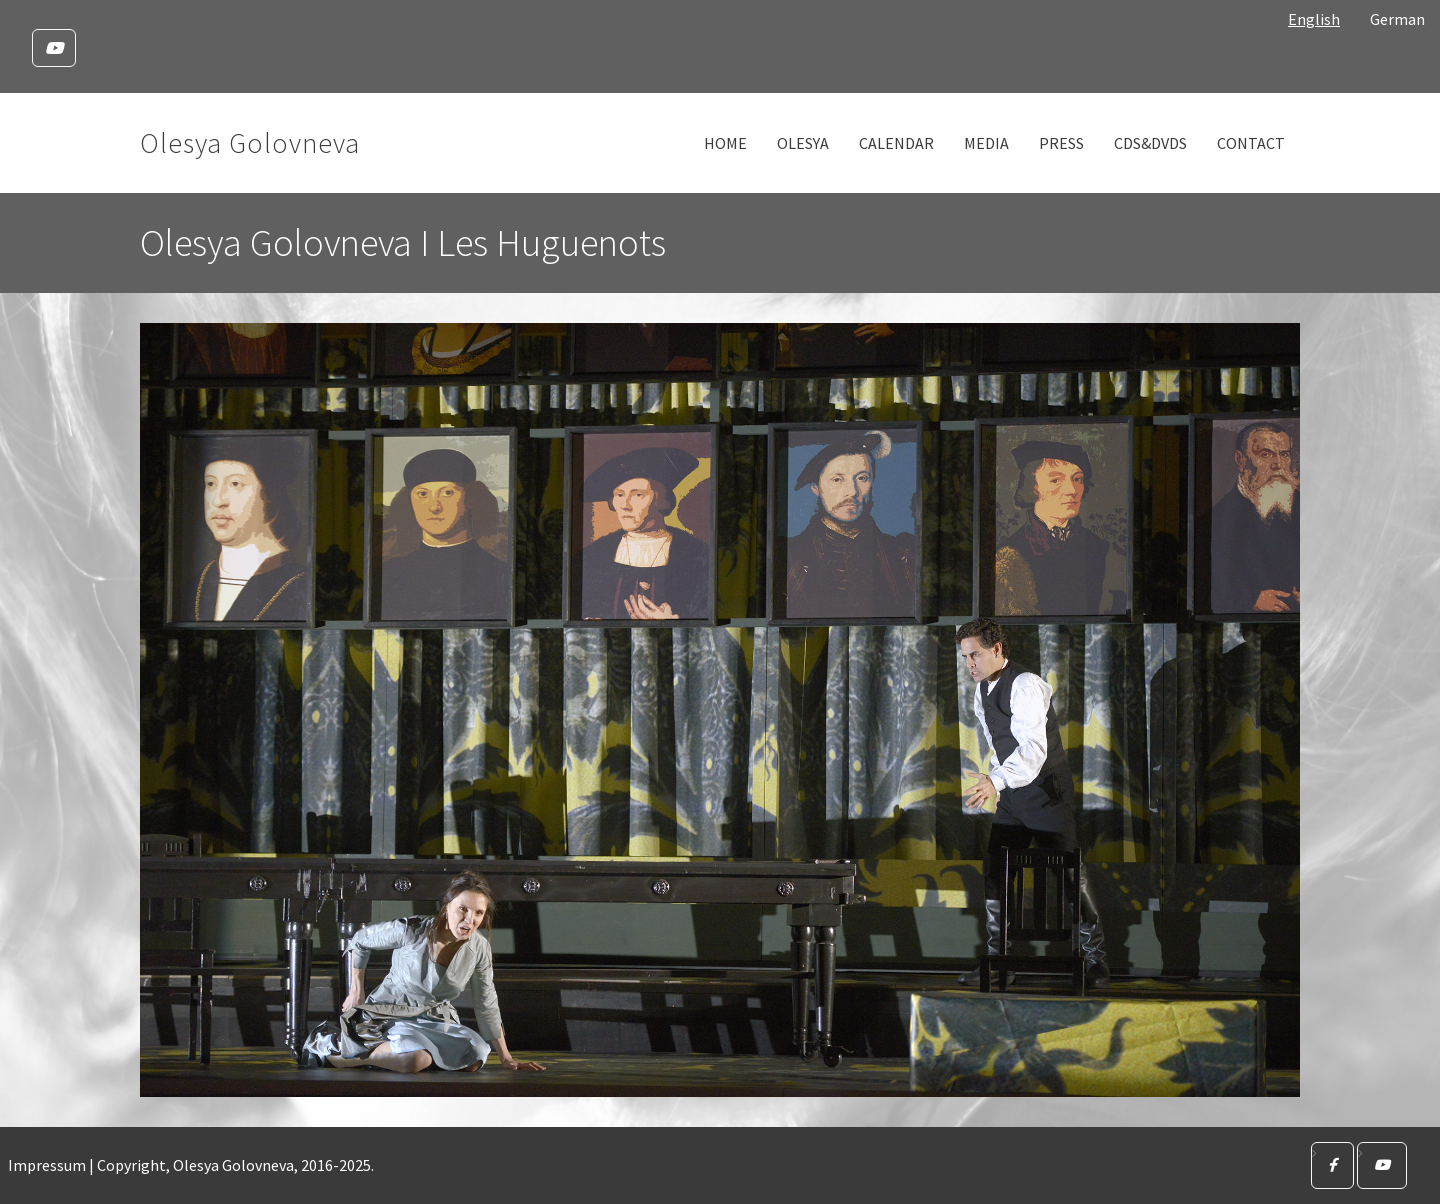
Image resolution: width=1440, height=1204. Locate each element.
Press (1061, 143)
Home (725, 143)
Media (986, 143)
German (1397, 19)
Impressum (47, 1165)
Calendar (896, 143)
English (1314, 19)
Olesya (803, 143)
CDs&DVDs (1150, 143)
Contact (1251, 143)
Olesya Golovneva (250, 143)
